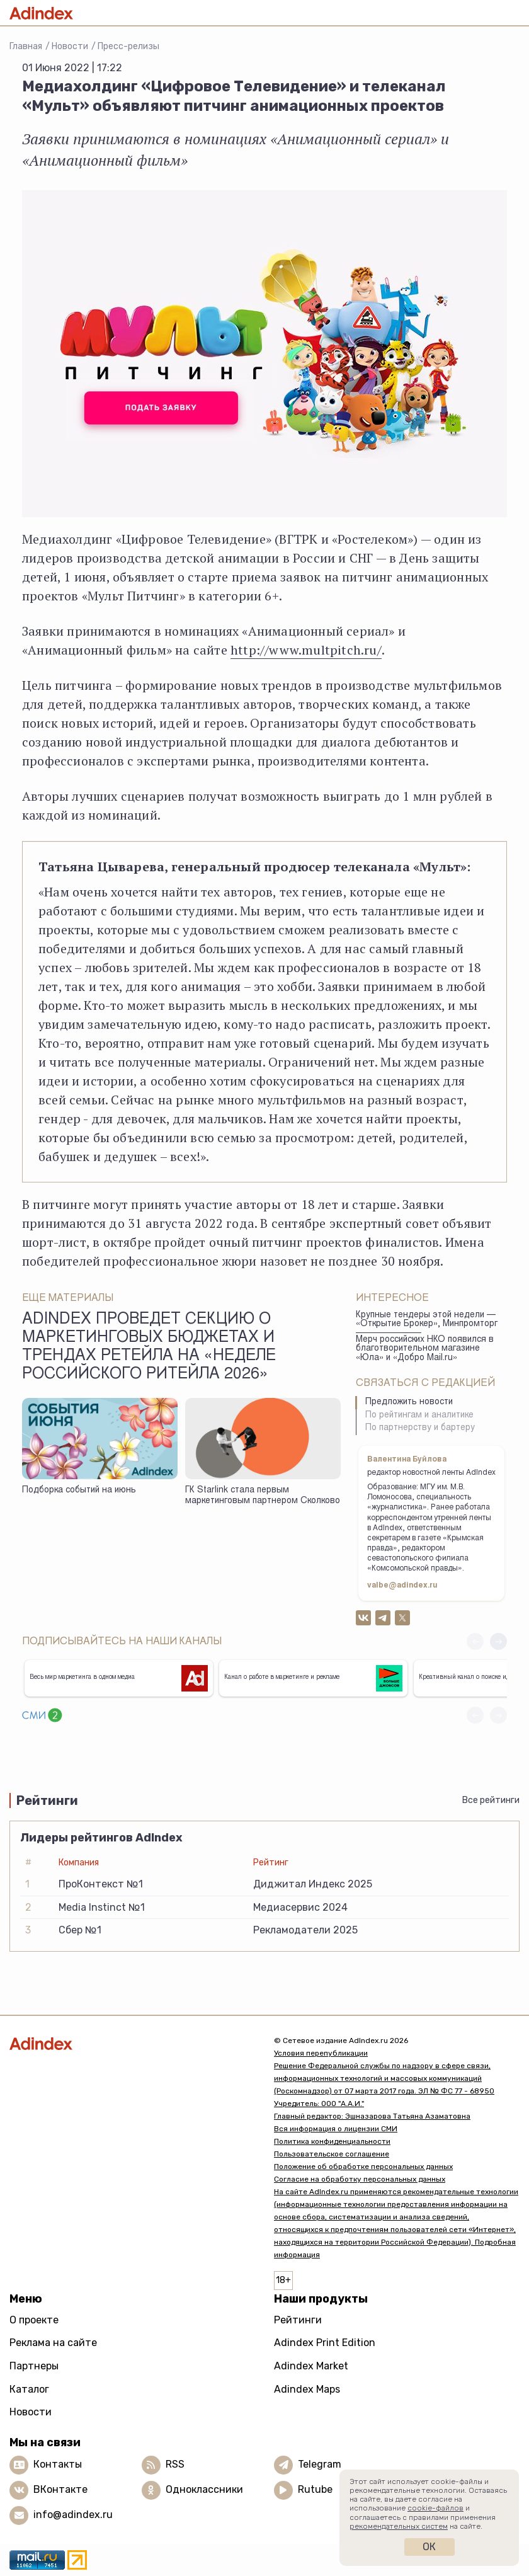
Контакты (57, 2464)
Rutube (315, 2489)
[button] (498, 1641)
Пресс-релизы (128, 46)
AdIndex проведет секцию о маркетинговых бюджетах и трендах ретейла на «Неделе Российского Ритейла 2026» (149, 1347)
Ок (429, 2547)
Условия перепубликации (321, 2053)
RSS (175, 2464)
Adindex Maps (307, 2389)
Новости (70, 46)
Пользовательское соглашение (331, 2154)
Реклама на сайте (53, 2343)
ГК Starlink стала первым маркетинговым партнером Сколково (262, 1496)
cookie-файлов (435, 2508)
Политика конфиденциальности (332, 2141)
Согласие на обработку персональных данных (359, 2179)
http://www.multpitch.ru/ (306, 649)
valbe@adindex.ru (402, 1585)
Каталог (29, 2389)
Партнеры (34, 2366)
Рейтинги (298, 2320)
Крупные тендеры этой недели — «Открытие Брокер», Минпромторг (427, 1320)
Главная (25, 46)
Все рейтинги (491, 1800)
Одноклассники (204, 2489)
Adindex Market (311, 2366)
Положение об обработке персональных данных (363, 2166)
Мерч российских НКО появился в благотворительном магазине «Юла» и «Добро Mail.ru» (425, 1349)
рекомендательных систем (399, 2526)
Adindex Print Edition (324, 2343)
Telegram (319, 2464)
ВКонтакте (60, 2489)
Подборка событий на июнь (79, 1490)
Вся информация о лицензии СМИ (335, 2128)
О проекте (34, 2320)
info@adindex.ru (73, 2515)
